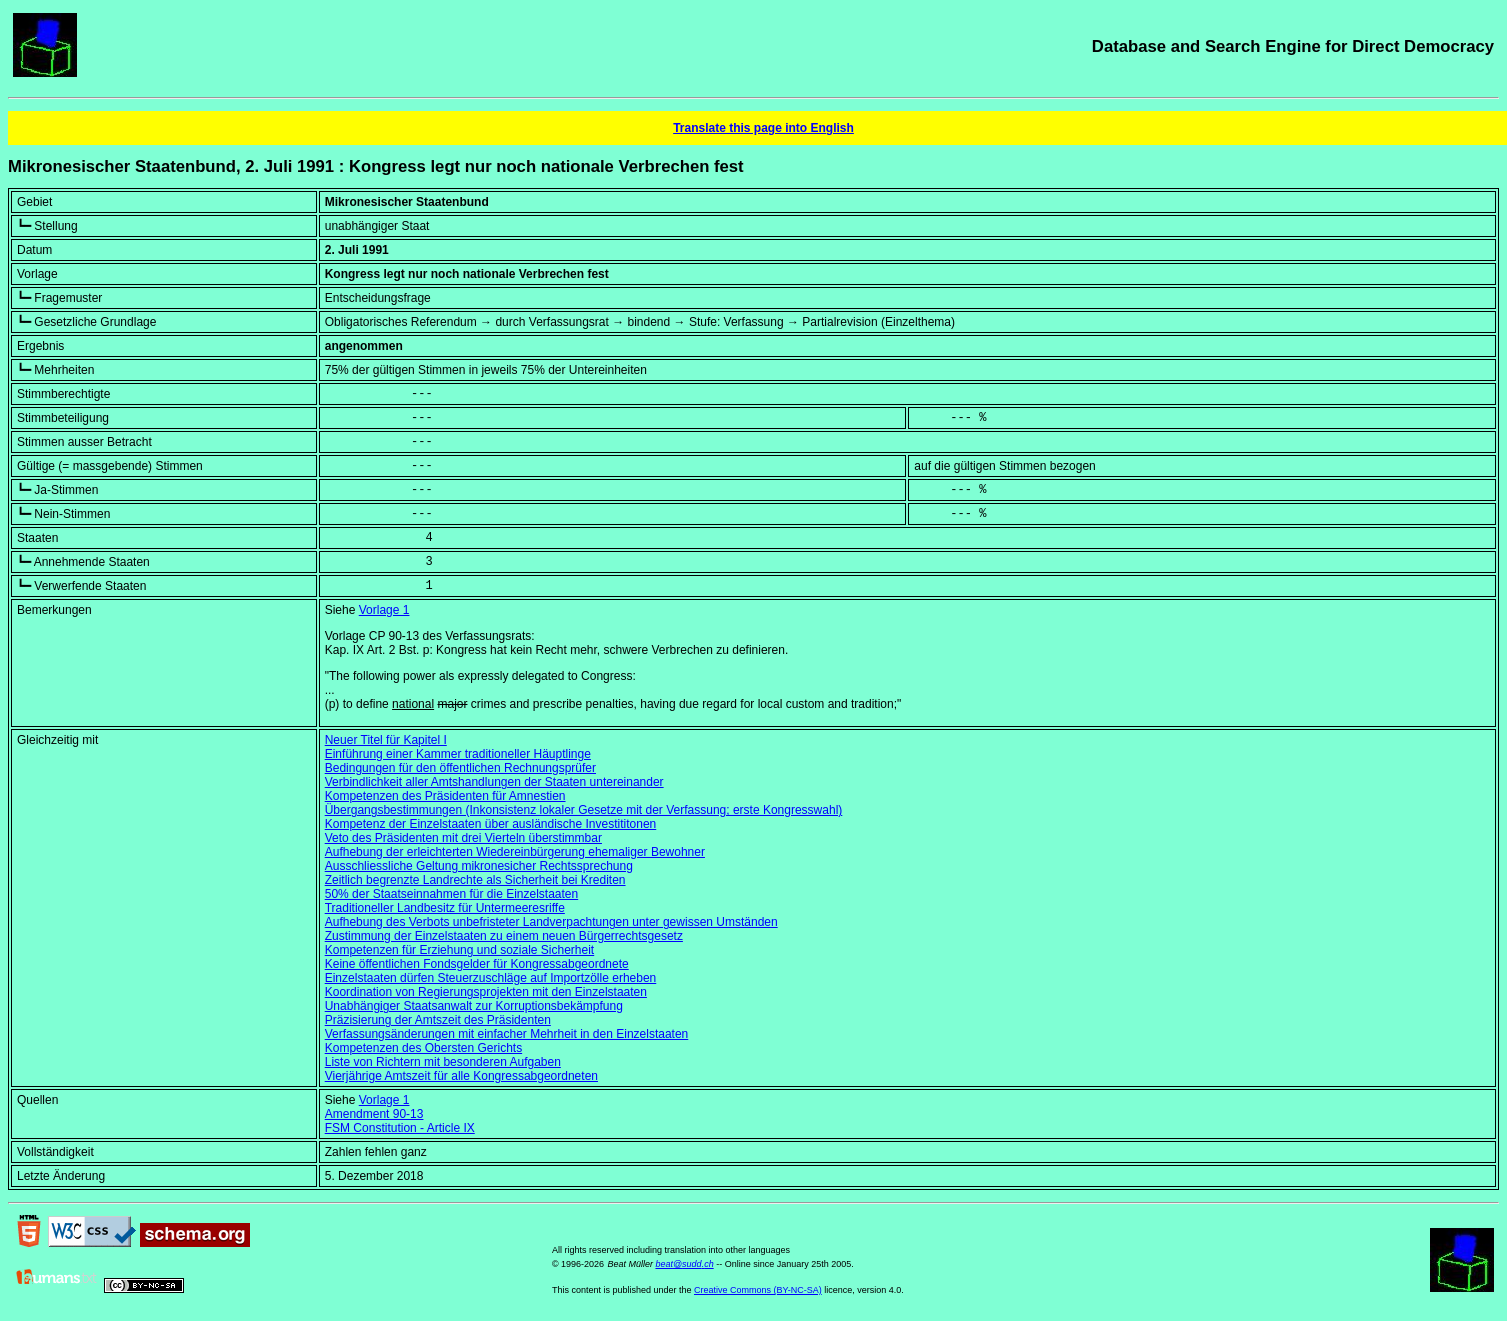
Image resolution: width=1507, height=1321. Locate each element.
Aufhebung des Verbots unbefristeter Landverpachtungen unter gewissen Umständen (551, 922)
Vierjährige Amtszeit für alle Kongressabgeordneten (461, 1076)
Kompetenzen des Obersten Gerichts (423, 1048)
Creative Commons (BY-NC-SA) (758, 1290)
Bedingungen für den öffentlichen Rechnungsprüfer (460, 768)
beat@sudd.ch (684, 1264)
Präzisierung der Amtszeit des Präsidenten (438, 1020)
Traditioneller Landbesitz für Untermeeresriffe (445, 908)
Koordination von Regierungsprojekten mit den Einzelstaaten (486, 992)
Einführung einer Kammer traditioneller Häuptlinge (458, 754)
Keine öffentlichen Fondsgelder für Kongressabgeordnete (477, 964)
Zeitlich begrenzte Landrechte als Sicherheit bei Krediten (475, 880)
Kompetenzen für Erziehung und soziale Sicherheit (460, 950)
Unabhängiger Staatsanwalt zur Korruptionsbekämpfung (474, 1006)
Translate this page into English (763, 128)
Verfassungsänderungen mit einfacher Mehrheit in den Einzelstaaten (507, 1034)
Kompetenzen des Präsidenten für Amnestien (445, 796)
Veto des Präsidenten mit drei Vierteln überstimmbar (463, 838)
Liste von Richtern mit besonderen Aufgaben (443, 1062)
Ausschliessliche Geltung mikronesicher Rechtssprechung (479, 866)
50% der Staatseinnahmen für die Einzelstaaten (452, 894)
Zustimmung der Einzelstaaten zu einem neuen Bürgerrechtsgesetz (504, 936)
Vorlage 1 (384, 610)
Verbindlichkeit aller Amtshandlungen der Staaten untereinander (494, 782)
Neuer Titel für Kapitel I (386, 740)
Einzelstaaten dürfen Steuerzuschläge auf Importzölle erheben (491, 978)
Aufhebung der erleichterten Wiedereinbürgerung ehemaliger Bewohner (515, 852)
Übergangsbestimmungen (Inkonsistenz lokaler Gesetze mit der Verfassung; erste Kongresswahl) (584, 810)
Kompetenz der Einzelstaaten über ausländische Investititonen (491, 824)
